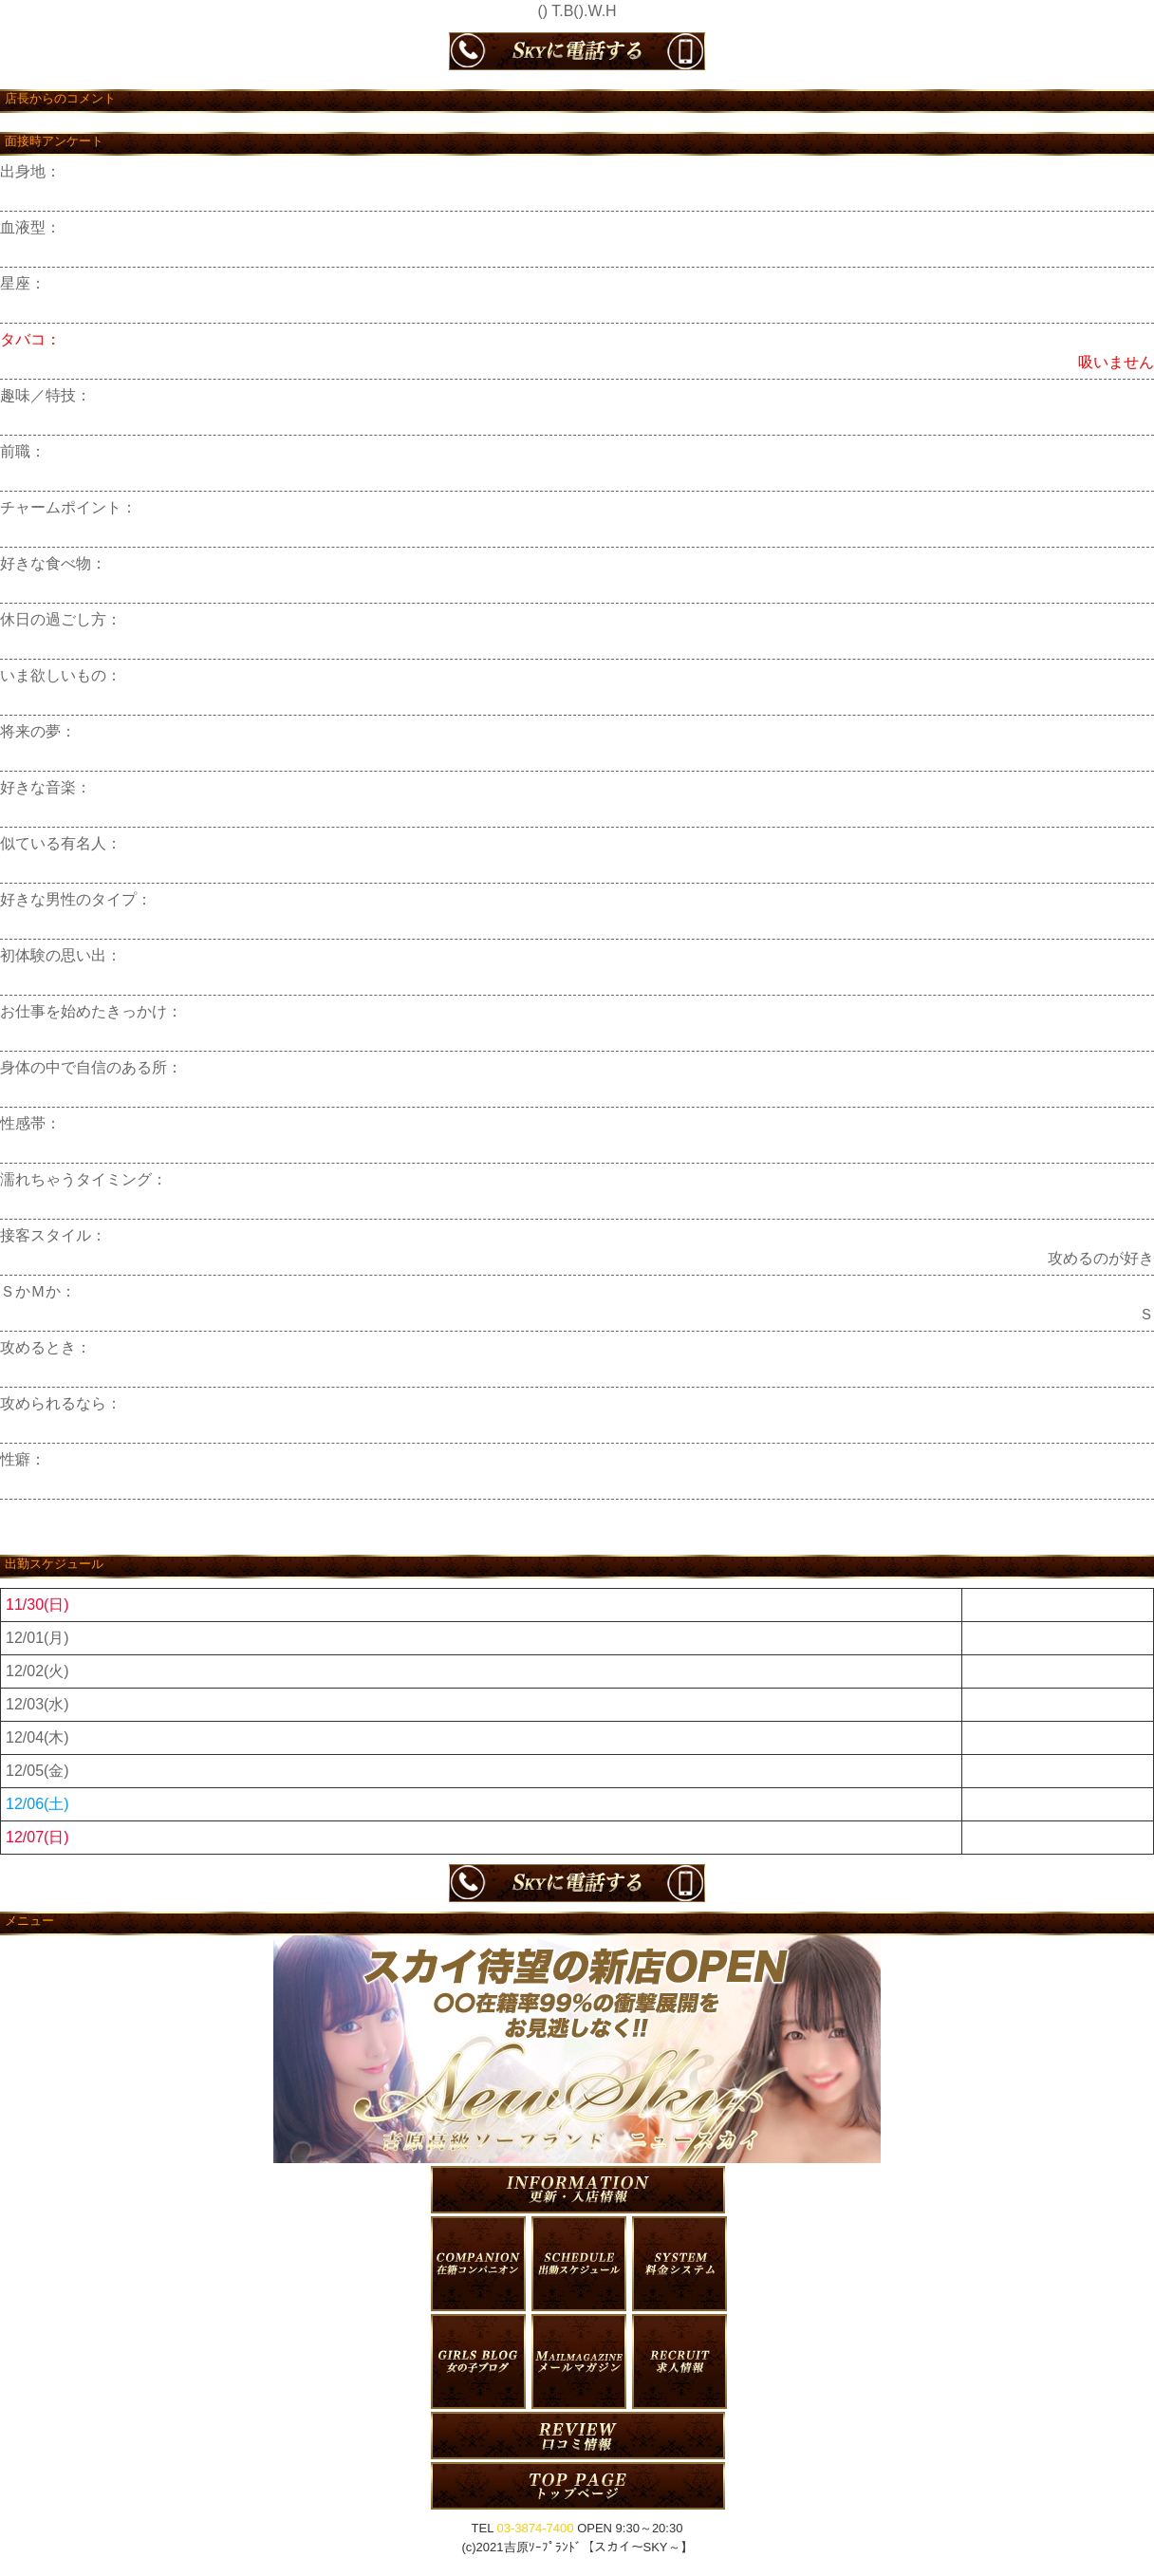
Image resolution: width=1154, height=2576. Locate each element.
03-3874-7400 (535, 2528)
